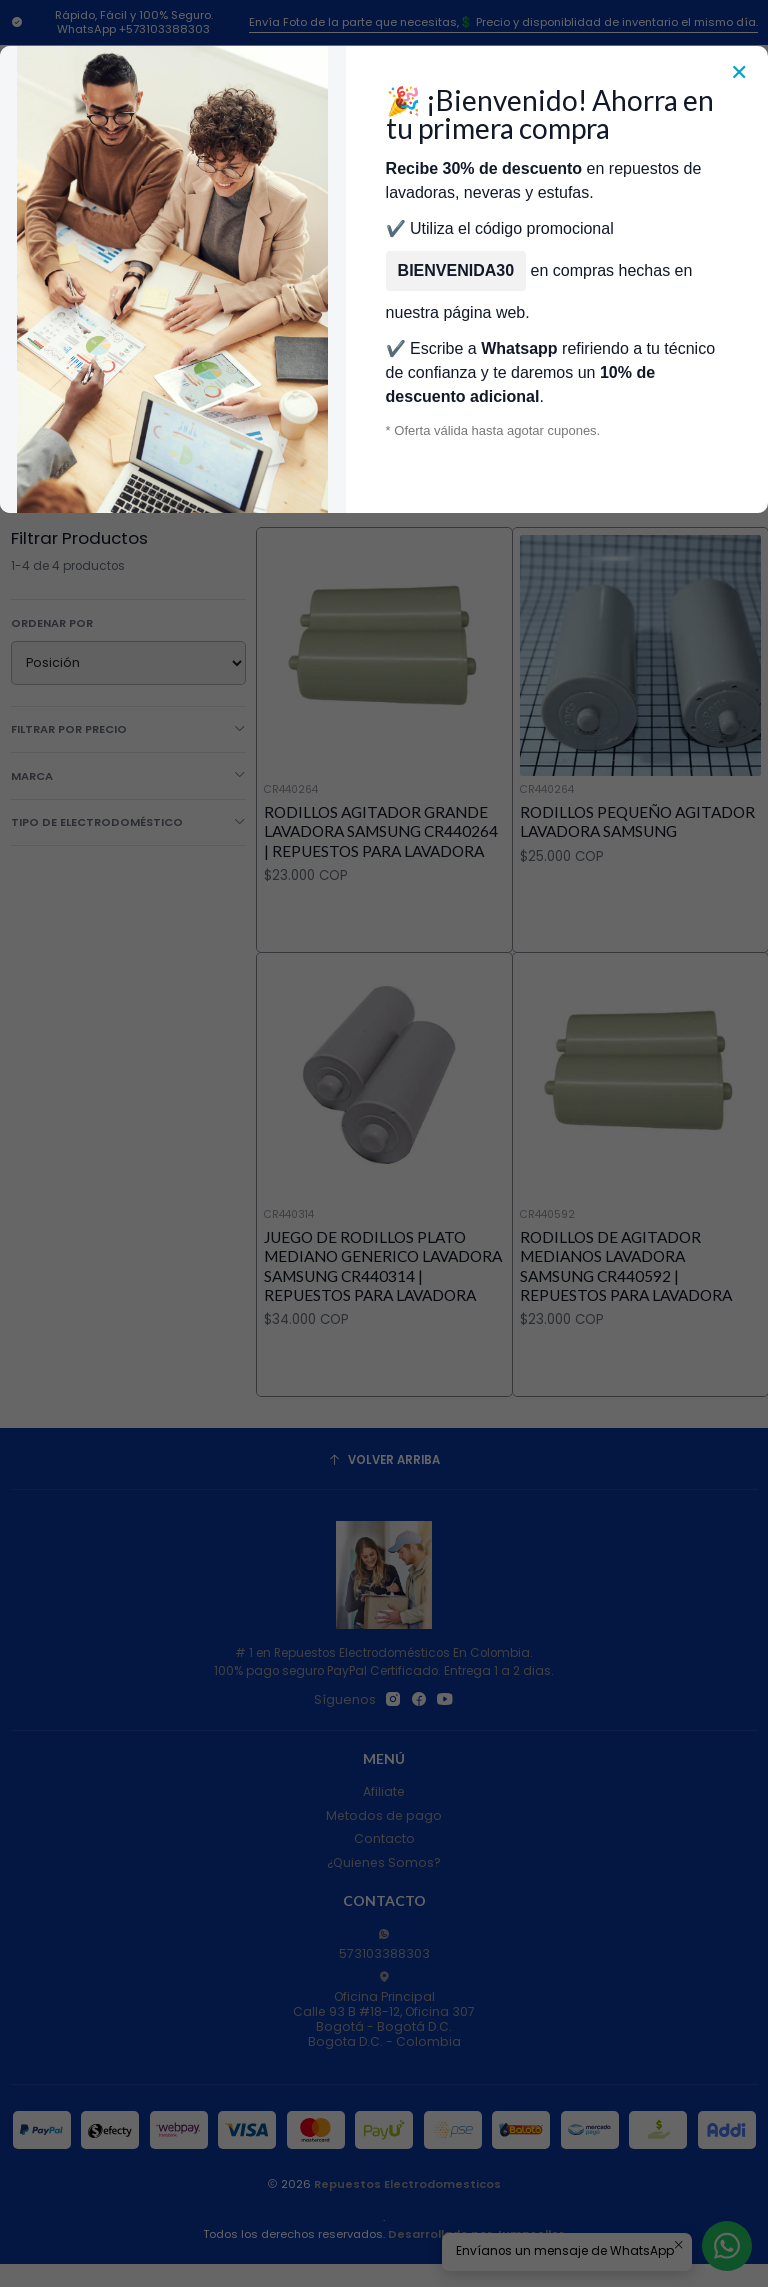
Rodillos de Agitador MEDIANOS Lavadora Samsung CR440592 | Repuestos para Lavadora (626, 1352)
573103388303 (384, 1944)
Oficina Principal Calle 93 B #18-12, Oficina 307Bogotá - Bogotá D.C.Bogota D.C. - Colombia (384, 2010)
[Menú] (43, 221)
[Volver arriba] (384, 1461)
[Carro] (745, 221)
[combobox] (350, 222)
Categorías (384, 288)
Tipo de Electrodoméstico (128, 822)
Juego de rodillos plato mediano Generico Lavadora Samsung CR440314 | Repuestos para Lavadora (383, 1325)
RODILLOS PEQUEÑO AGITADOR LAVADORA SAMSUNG (637, 821)
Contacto (384, 1838)
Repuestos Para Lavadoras (186, 332)
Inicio (66, 332)
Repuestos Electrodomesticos (407, 2184)
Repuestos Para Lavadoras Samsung (402, 332)
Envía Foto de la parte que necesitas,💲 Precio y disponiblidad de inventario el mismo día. (503, 22)
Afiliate (384, 1791)
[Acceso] (677, 221)
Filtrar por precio (128, 729)
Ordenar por (52, 623)
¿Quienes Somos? (384, 1862)
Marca (128, 776)
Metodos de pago (384, 1815)
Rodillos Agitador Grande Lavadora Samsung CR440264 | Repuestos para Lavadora (381, 831)
